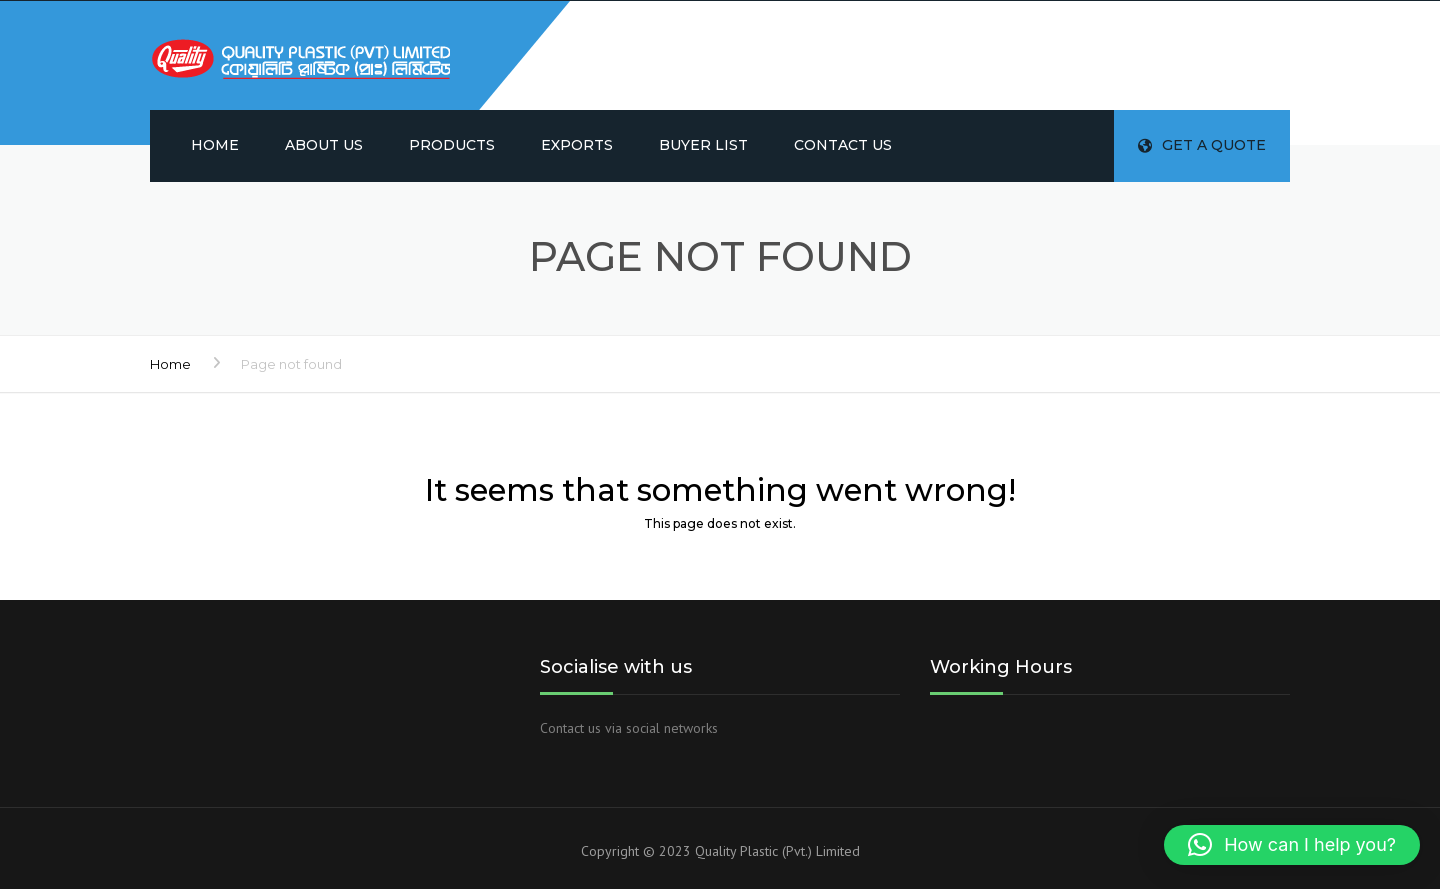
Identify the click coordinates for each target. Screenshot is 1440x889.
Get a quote (1202, 145)
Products (452, 145)
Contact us (843, 145)
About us (324, 145)
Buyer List (703, 145)
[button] (1292, 845)
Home (215, 145)
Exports (577, 145)
